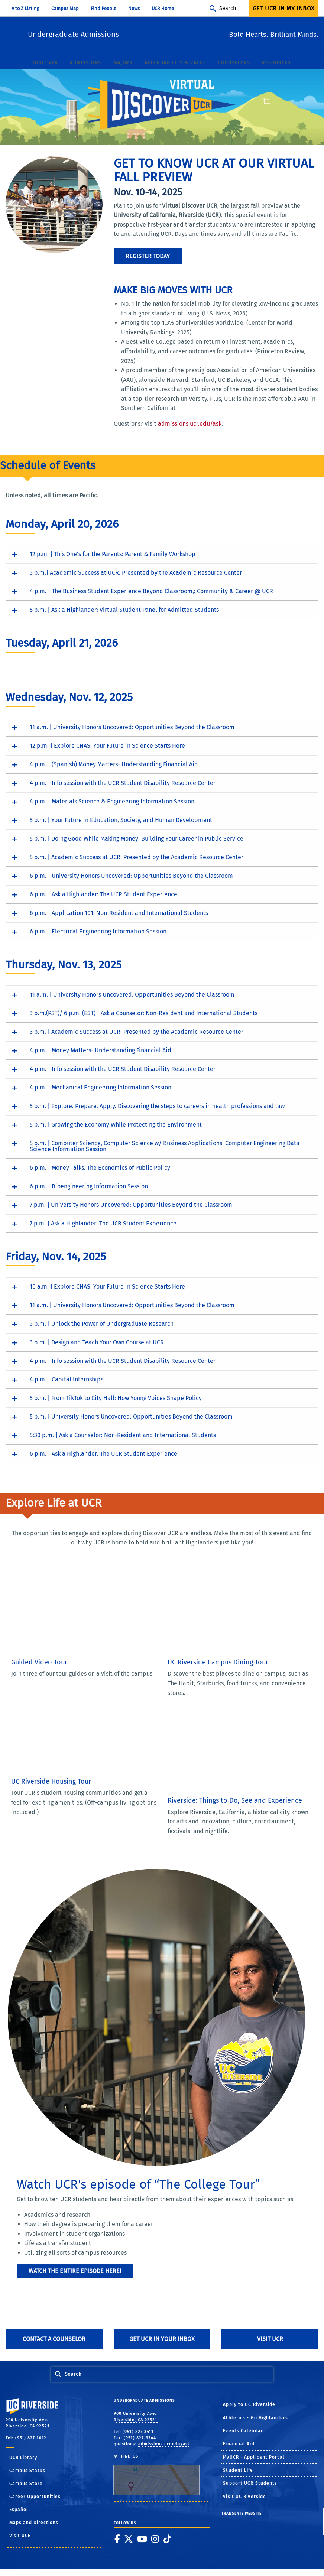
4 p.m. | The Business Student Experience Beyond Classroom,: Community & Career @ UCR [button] (151, 591)
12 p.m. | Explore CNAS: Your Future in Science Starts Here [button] (107, 746)
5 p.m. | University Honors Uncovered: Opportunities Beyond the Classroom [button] (131, 1416)
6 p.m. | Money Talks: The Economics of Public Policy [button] (100, 1168)
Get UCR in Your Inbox (162, 2339)
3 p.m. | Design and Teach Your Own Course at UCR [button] (97, 1342)
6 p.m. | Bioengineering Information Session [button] (89, 1186)
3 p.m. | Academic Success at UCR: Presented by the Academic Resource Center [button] (136, 1032)
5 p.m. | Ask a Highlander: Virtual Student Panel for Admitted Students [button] (124, 610)
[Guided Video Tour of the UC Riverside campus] (78, 1612)
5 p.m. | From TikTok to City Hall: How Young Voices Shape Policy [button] (116, 1398)
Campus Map (65, 8)
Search (227, 8)
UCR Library (23, 2457)
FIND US (160, 2474)
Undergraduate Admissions (121, 33)
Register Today (148, 256)
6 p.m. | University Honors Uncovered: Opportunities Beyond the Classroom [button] (131, 876)
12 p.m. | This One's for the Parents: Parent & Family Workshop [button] (112, 554)
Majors (123, 63)
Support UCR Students (250, 2483)
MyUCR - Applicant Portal (253, 2457)
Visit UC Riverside (244, 2496)
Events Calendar (243, 2431)
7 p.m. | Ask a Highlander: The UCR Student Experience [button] (103, 1223)
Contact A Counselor (54, 2339)
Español (18, 2509)
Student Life (238, 2470)
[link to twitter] (128, 2539)
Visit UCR (270, 2339)
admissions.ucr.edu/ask (189, 424)
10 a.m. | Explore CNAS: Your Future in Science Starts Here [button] (107, 1286)
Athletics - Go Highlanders (255, 2418)
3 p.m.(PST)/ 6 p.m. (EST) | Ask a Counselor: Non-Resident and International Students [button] (143, 1013)
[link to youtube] (142, 2539)
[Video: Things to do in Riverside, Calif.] (234, 1751)
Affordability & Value (175, 63)
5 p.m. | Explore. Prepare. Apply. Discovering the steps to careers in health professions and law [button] (157, 1106)
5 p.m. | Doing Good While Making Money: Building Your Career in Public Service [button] (136, 838)
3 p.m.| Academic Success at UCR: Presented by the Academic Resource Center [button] (136, 572)
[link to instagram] (154, 2539)
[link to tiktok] (167, 2539)
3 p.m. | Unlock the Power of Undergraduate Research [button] (102, 1324)
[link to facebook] (117, 2539)
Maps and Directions (33, 2522)
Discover (45, 63)
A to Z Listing (25, 8)
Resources (276, 63)
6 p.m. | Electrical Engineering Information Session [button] (98, 931)
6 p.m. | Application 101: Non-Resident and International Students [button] (119, 913)
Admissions (85, 63)
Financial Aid (238, 2444)
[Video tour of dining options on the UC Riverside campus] (234, 1612)
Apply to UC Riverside (249, 2404)
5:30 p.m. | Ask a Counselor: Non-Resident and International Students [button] (123, 1435)
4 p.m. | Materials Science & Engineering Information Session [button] (112, 801)
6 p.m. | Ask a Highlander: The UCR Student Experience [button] (103, 894)
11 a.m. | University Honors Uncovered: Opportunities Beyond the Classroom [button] (132, 727)
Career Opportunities (35, 2496)
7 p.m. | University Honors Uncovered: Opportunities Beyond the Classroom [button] (131, 1205)
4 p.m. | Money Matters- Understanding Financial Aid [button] (100, 1050)
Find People (103, 8)
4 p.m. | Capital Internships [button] (66, 1379)
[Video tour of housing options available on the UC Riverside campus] (78, 1732)
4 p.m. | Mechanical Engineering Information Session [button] (100, 1087)
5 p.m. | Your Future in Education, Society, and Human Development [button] (121, 820)
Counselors (234, 63)
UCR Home (163, 8)
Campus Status (27, 2470)
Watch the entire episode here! (75, 2271)
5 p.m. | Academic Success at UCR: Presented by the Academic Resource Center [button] (136, 857)
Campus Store (26, 2483)
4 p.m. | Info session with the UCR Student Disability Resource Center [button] (123, 783)
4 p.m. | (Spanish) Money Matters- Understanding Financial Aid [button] (114, 764)
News (134, 8)
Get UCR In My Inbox (284, 8)
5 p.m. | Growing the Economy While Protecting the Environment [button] (116, 1124)
